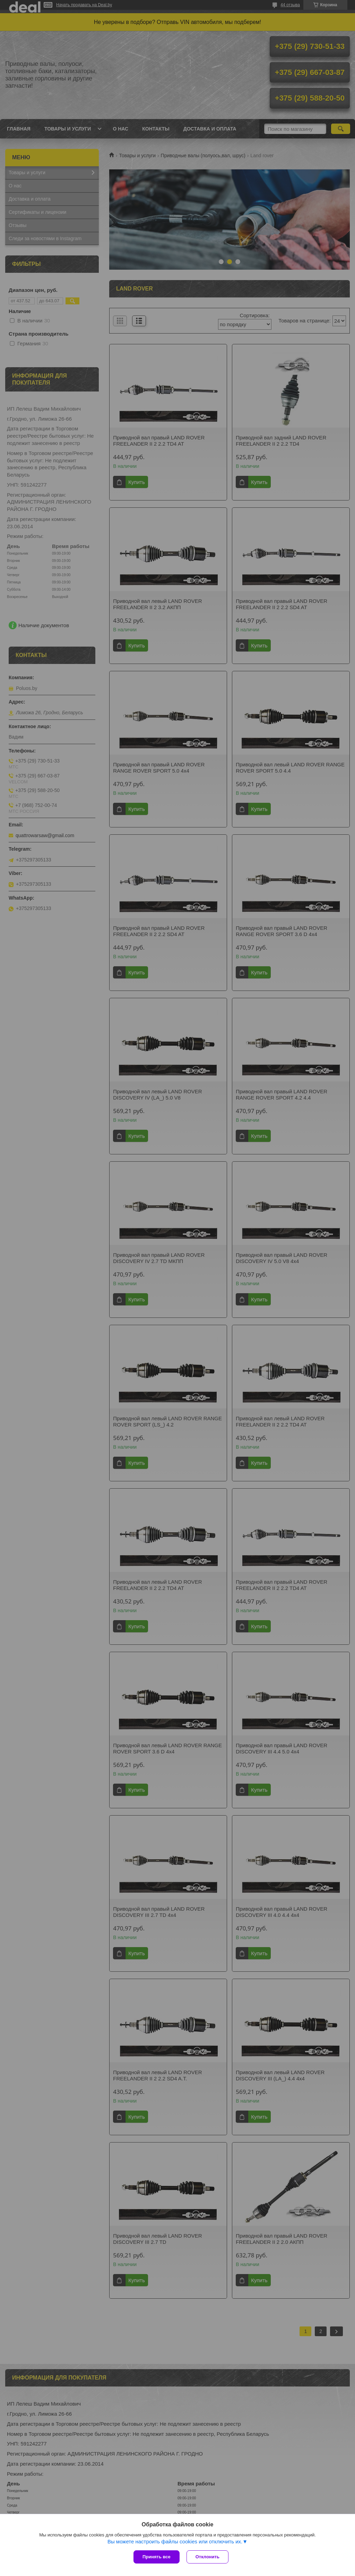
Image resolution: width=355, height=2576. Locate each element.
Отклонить (207, 2556)
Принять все (156, 2556)
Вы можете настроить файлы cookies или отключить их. (174, 2541)
